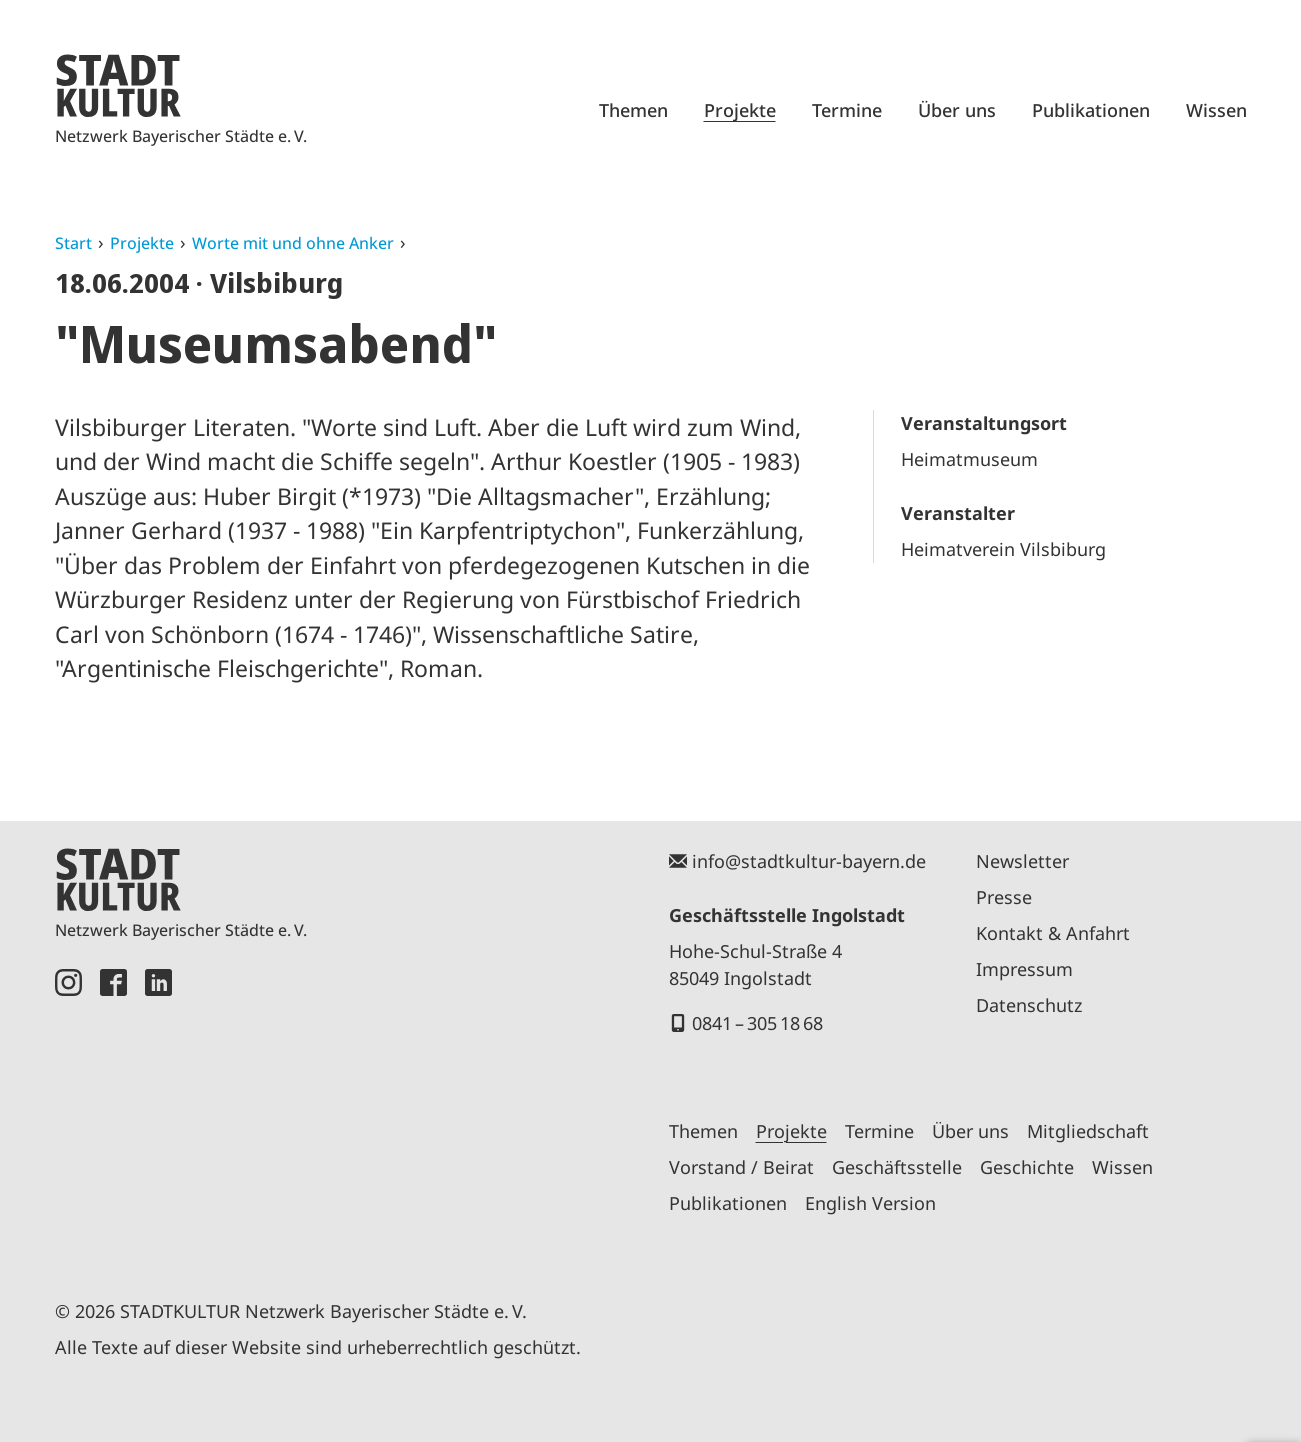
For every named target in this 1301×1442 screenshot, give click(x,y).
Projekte (740, 110)
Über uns (957, 110)
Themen (633, 110)
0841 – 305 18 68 (757, 1023)
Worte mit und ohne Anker (293, 243)
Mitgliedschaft (1088, 1131)
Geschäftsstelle (897, 1167)
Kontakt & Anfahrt (1053, 933)
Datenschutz (1029, 1005)
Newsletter (1022, 861)
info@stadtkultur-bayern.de (809, 861)
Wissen (1216, 110)
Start (73, 243)
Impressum (1024, 969)
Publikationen (1091, 110)
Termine (847, 110)
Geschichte (1027, 1167)
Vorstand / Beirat (741, 1167)
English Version (870, 1203)
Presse (1004, 897)
